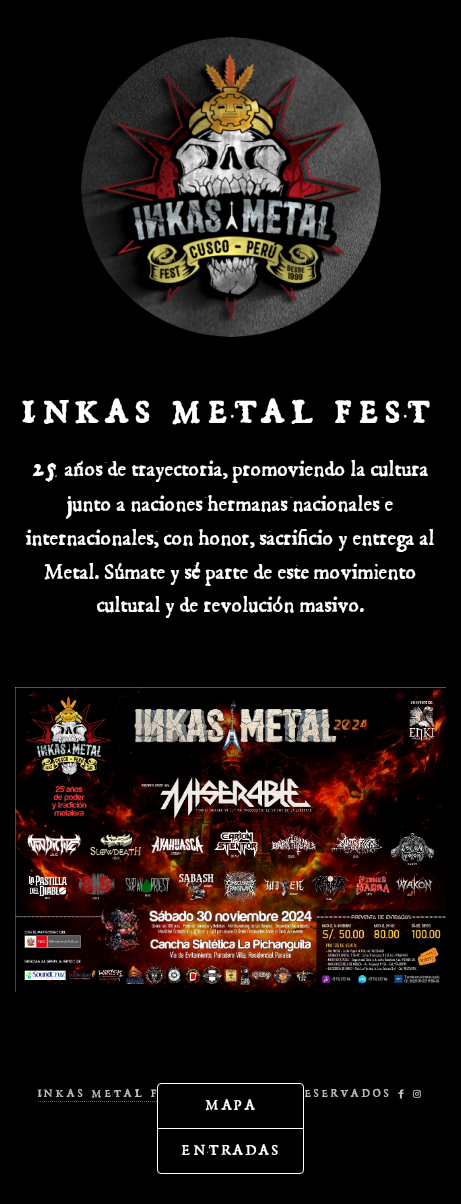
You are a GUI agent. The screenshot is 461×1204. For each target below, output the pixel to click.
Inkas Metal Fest (113, 1092)
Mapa (232, 1106)
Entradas (232, 1151)
